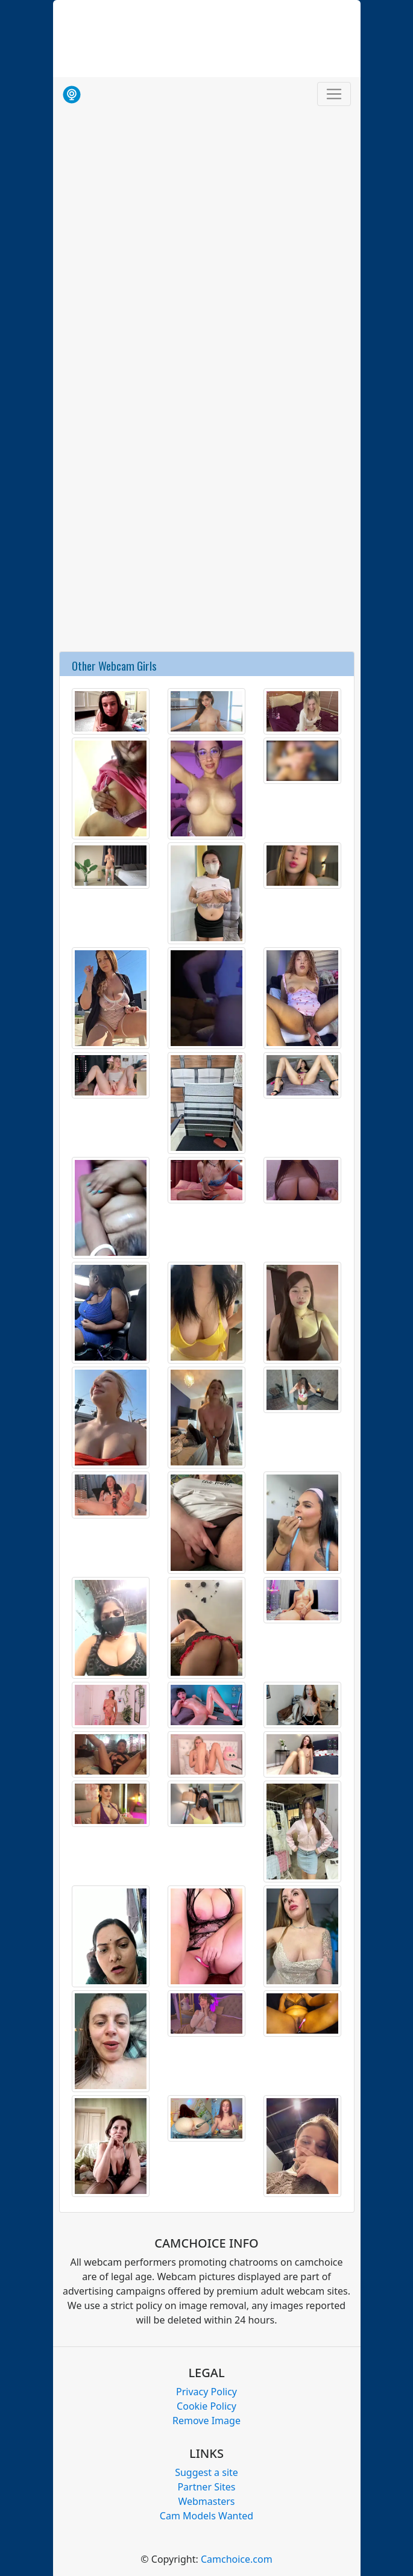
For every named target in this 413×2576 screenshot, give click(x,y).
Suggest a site (206, 2472)
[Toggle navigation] (334, 94)
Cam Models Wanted (206, 2515)
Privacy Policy (206, 2391)
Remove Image (206, 2420)
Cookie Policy (206, 2406)
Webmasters (206, 2501)
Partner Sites (206, 2486)
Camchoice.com (237, 2559)
